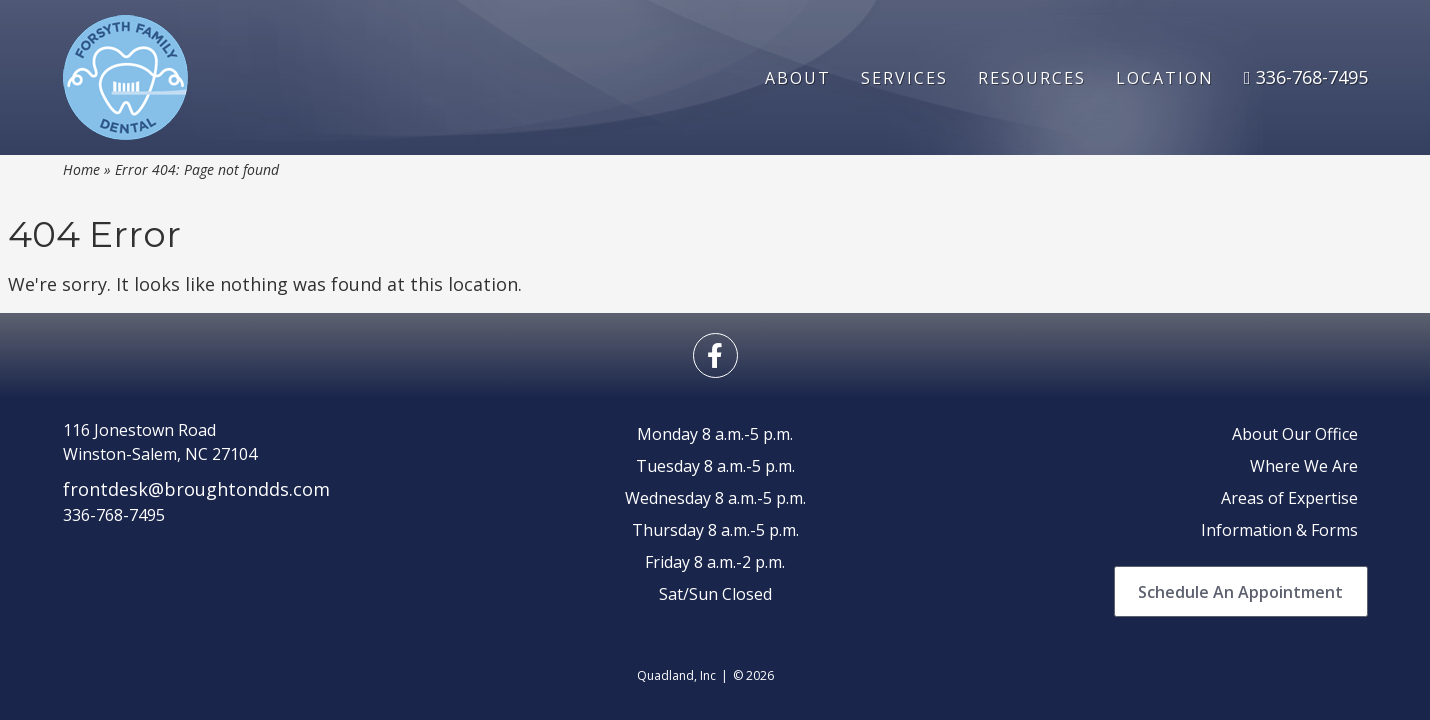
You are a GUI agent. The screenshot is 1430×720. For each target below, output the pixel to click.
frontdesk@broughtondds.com (196, 489)
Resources (1032, 78)
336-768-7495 (1306, 77)
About (798, 78)
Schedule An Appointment (1240, 592)
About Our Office (1295, 434)
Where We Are (1304, 466)
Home (81, 169)
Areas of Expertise (1289, 498)
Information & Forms (1279, 530)
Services (904, 78)
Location (1165, 78)
